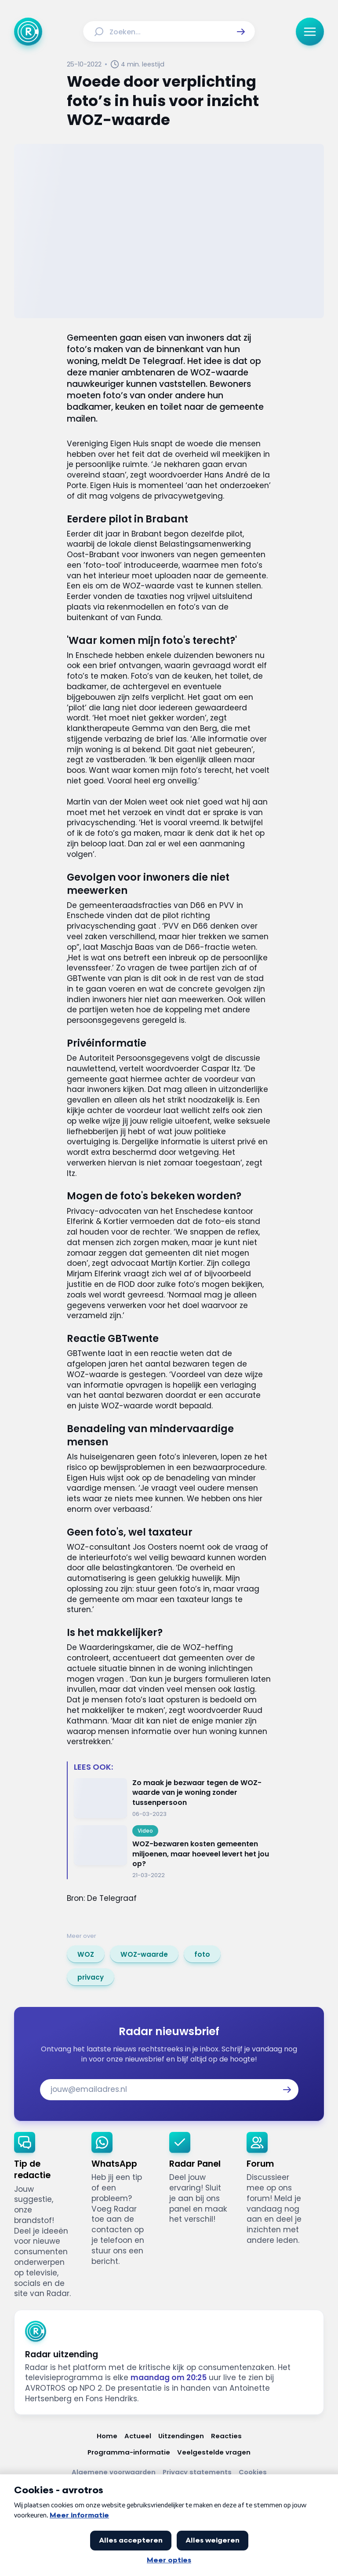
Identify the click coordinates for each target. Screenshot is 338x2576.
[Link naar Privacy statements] (197, 2472)
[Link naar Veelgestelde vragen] (214, 2452)
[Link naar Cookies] (253, 2472)
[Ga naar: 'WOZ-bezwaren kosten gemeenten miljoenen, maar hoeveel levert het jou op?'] (172, 1852)
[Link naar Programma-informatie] (128, 2452)
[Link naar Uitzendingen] (181, 2435)
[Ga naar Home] (28, 32)
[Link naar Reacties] (226, 2435)
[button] (241, 31)
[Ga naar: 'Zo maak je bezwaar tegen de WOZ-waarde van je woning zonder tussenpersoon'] (172, 1798)
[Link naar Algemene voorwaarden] (114, 2472)
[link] (86, 1954)
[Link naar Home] (107, 2435)
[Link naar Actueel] (137, 2435)
